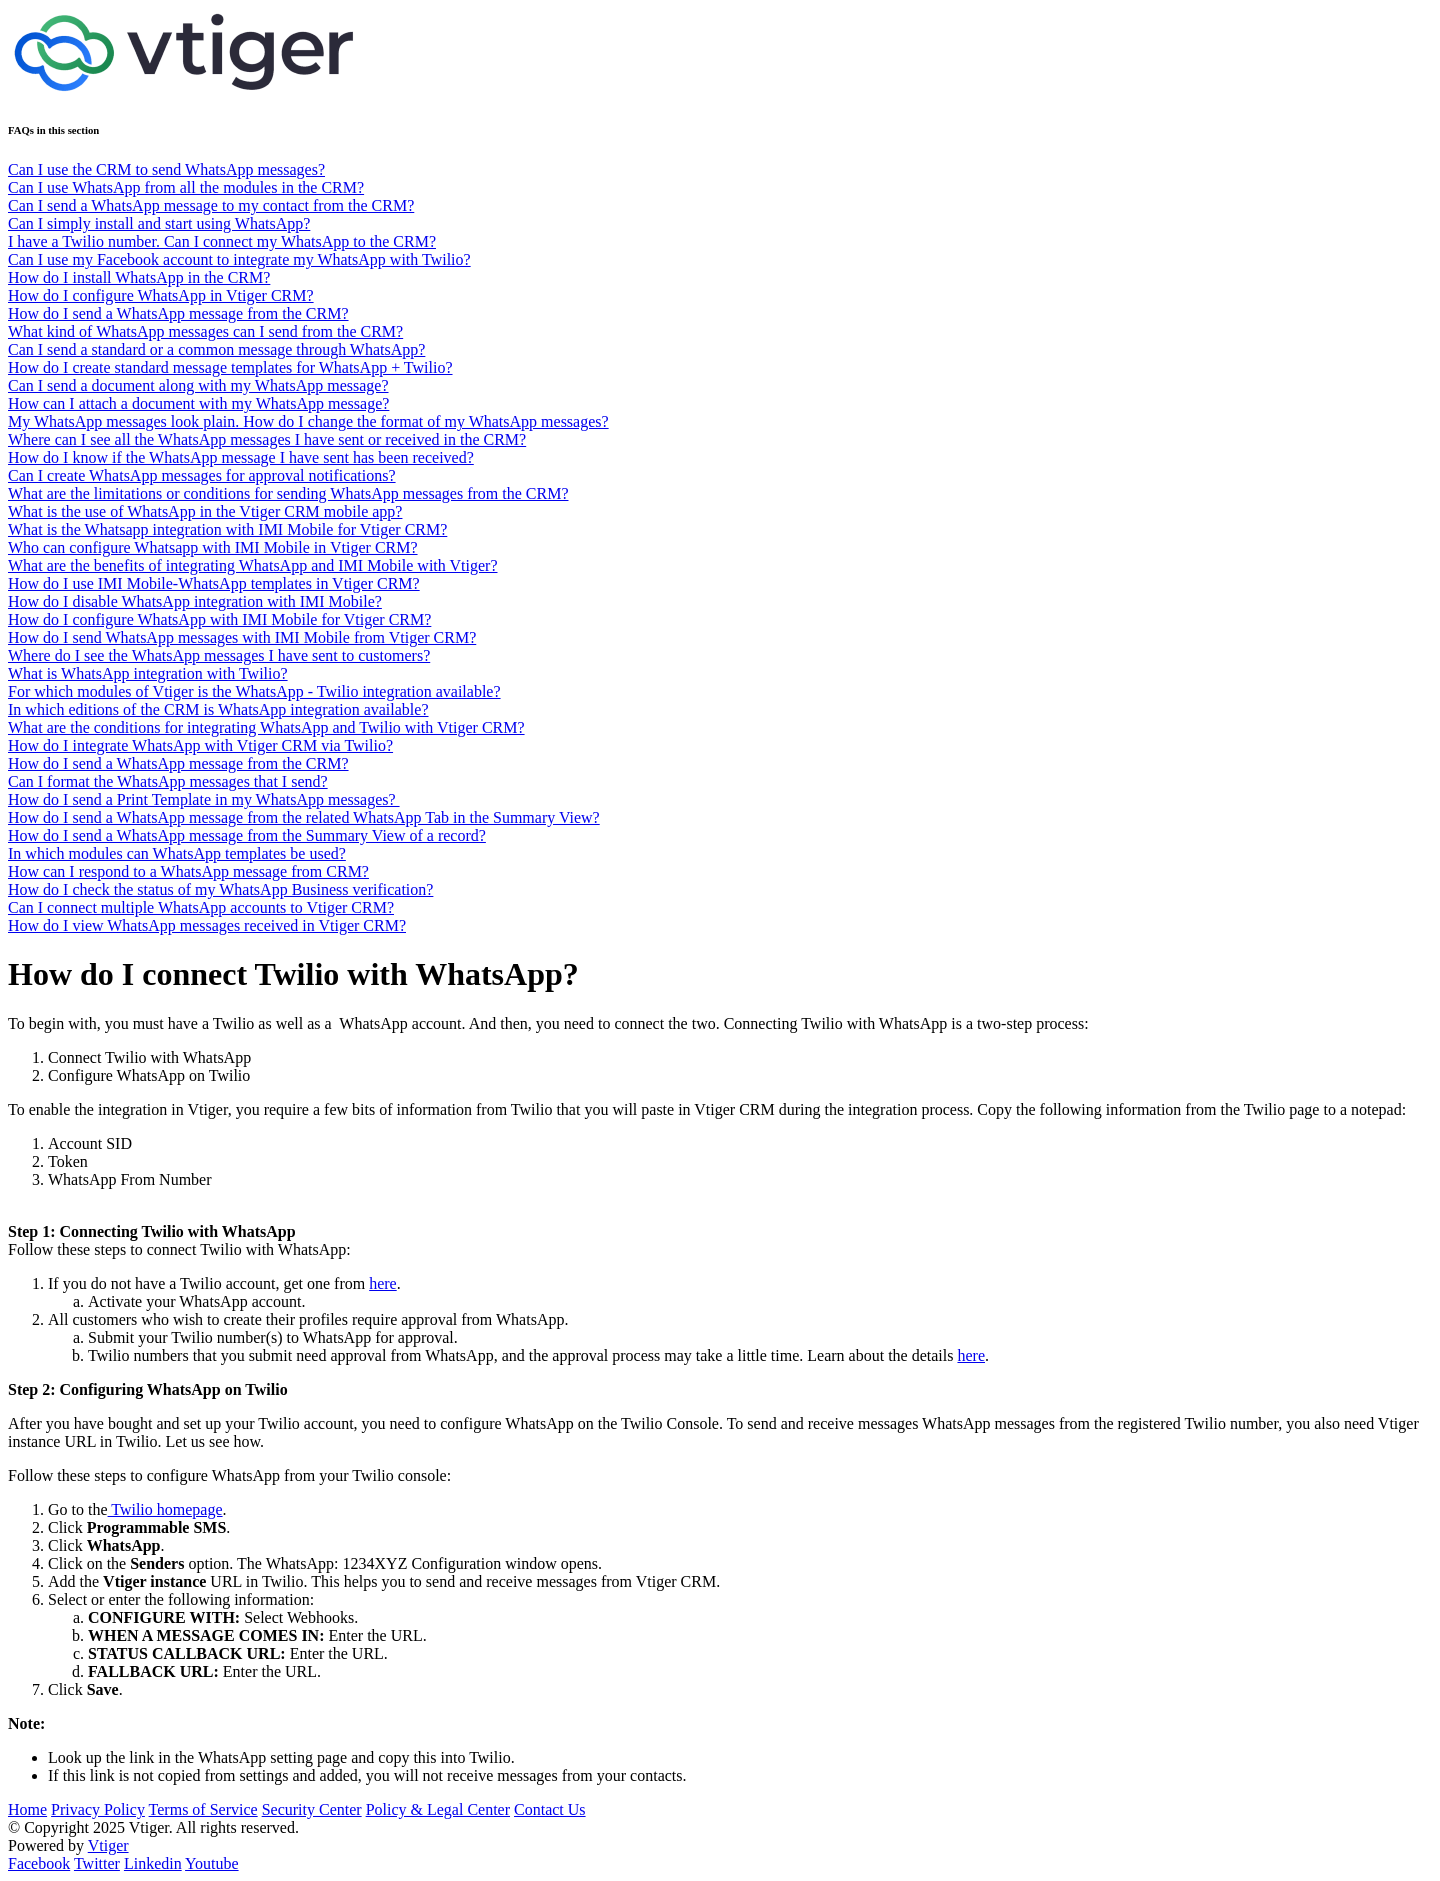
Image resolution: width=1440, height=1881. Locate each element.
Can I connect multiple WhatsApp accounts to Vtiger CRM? (201, 907)
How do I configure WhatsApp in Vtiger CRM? (161, 295)
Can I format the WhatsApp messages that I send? (168, 781)
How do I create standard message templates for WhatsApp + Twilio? (230, 367)
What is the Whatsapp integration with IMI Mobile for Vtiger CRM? (227, 529)
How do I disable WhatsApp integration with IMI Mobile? (195, 601)
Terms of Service (203, 1809)
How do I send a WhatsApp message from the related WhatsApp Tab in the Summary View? (304, 817)
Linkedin (153, 1863)
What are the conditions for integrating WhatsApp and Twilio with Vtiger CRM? (266, 727)
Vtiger (108, 1845)
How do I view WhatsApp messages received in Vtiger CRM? (207, 925)
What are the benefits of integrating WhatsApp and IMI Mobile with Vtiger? (253, 565)
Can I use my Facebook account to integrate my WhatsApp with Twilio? (239, 259)
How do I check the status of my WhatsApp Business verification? (220, 889)
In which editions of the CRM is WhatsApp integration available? (218, 709)
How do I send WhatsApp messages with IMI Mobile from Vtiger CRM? (242, 637)
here (383, 1283)
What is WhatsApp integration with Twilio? (148, 673)
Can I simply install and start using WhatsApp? (159, 223)
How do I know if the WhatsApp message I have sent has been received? (241, 457)
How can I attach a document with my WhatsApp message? (198, 403)
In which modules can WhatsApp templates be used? (177, 853)
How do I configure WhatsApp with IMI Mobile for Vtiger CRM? (219, 619)
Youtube (212, 1863)
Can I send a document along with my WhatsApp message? (198, 385)
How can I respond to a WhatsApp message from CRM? (188, 871)
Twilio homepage (165, 1509)
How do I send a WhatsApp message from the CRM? (178, 313)
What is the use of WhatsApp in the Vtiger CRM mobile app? (205, 511)
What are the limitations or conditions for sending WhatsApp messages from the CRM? (288, 493)
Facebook (39, 1863)
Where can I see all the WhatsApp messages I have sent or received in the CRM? (267, 439)
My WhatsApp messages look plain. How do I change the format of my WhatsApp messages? (308, 421)
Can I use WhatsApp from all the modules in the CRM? (186, 187)
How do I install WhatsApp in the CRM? (139, 277)
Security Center (312, 1809)
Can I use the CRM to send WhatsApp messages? (166, 169)
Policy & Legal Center (438, 1809)
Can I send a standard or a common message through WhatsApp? (216, 349)
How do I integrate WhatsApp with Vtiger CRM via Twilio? (200, 745)
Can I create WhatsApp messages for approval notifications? (202, 475)
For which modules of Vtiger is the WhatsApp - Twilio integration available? (254, 691)
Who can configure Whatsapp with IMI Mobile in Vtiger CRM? (213, 547)
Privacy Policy (98, 1809)
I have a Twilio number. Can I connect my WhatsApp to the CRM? (222, 241)
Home (27, 1809)
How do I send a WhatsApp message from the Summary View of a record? (247, 835)
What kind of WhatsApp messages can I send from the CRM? (205, 331)
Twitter (97, 1863)
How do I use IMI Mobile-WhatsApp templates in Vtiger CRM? (214, 583)
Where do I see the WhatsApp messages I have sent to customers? (219, 655)
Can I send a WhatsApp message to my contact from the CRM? (211, 205)
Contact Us (550, 1809)
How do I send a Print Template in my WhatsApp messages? (204, 799)
